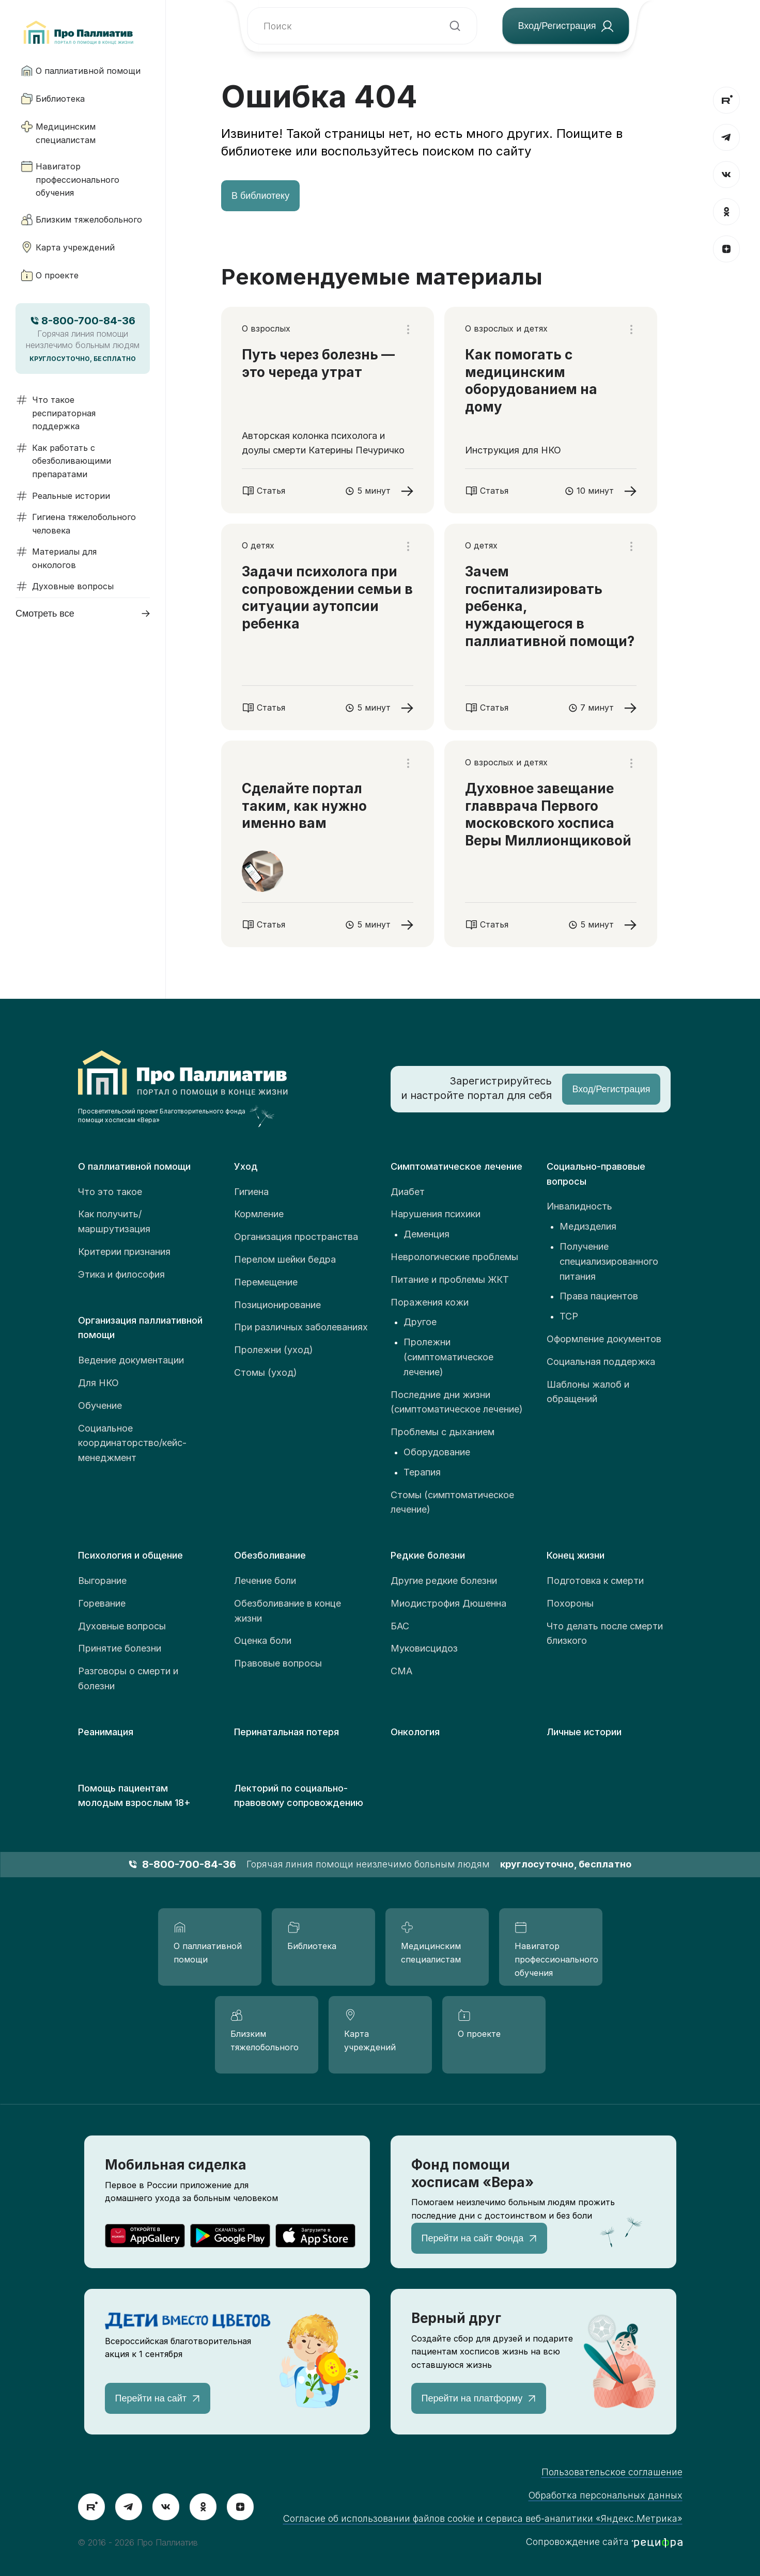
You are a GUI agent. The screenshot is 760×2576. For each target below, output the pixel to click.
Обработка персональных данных (606, 2495)
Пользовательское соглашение (612, 2472)
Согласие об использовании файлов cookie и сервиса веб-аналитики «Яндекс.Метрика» (483, 2518)
